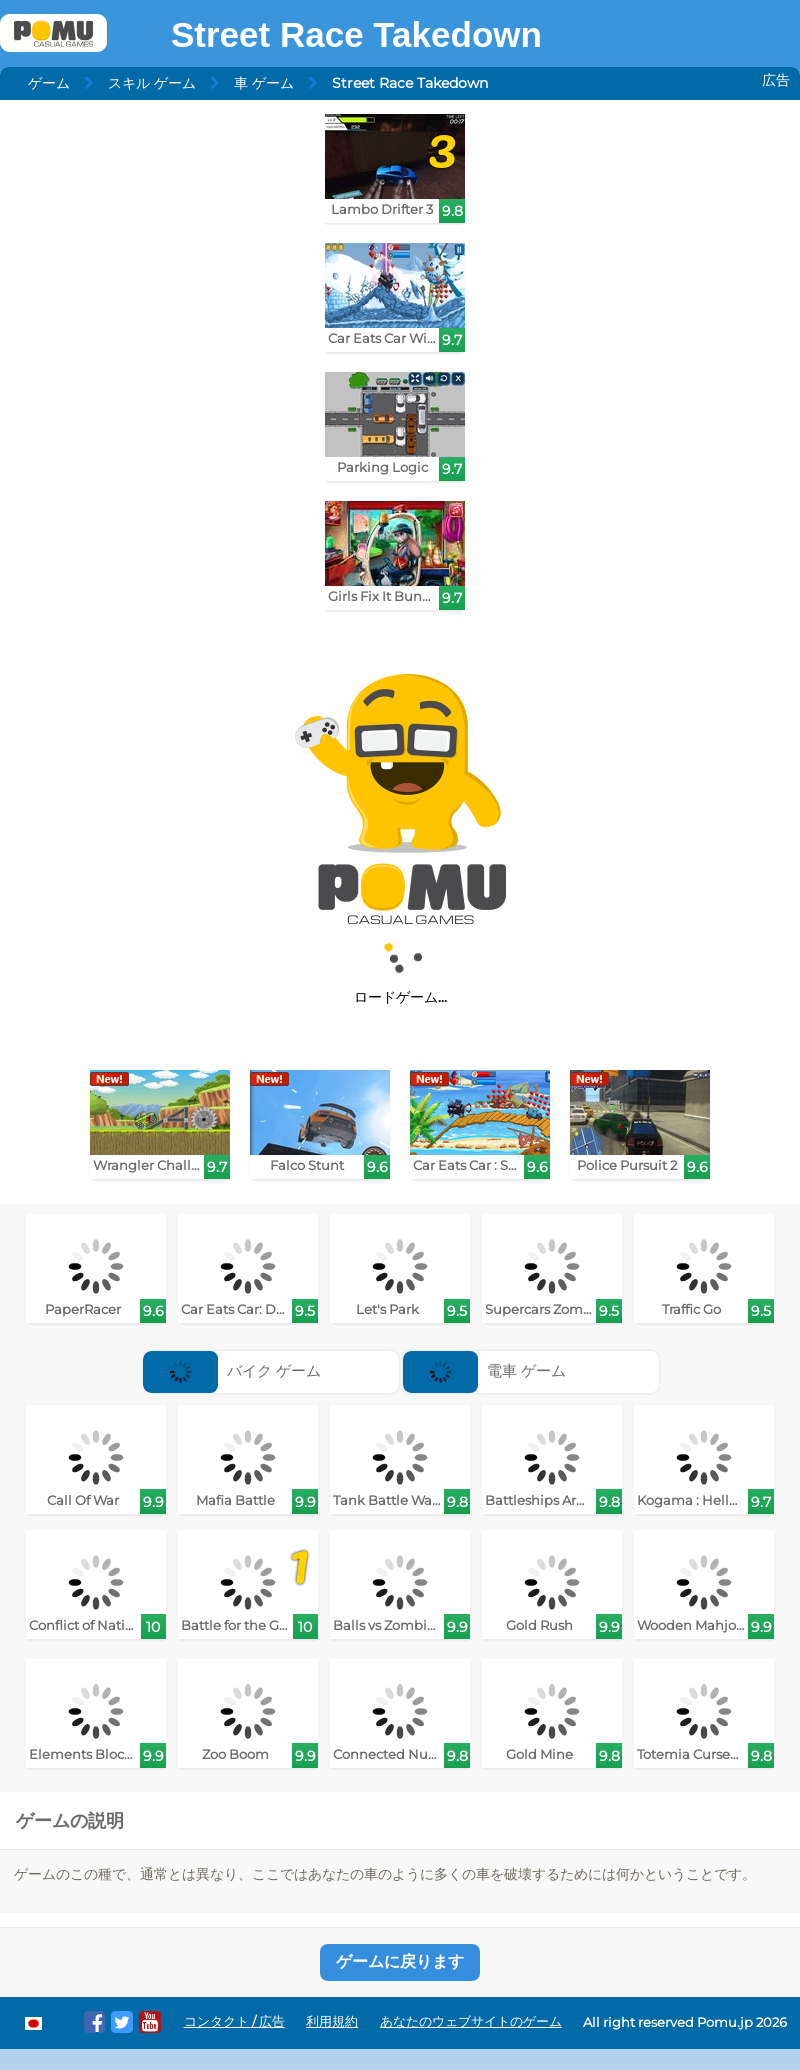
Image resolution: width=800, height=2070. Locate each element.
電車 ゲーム (484, 1370)
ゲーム (49, 83)
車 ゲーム (264, 83)
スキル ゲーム (152, 83)
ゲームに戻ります (400, 1961)
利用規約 (332, 2021)
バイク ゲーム (232, 1370)
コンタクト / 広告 (234, 2021)
